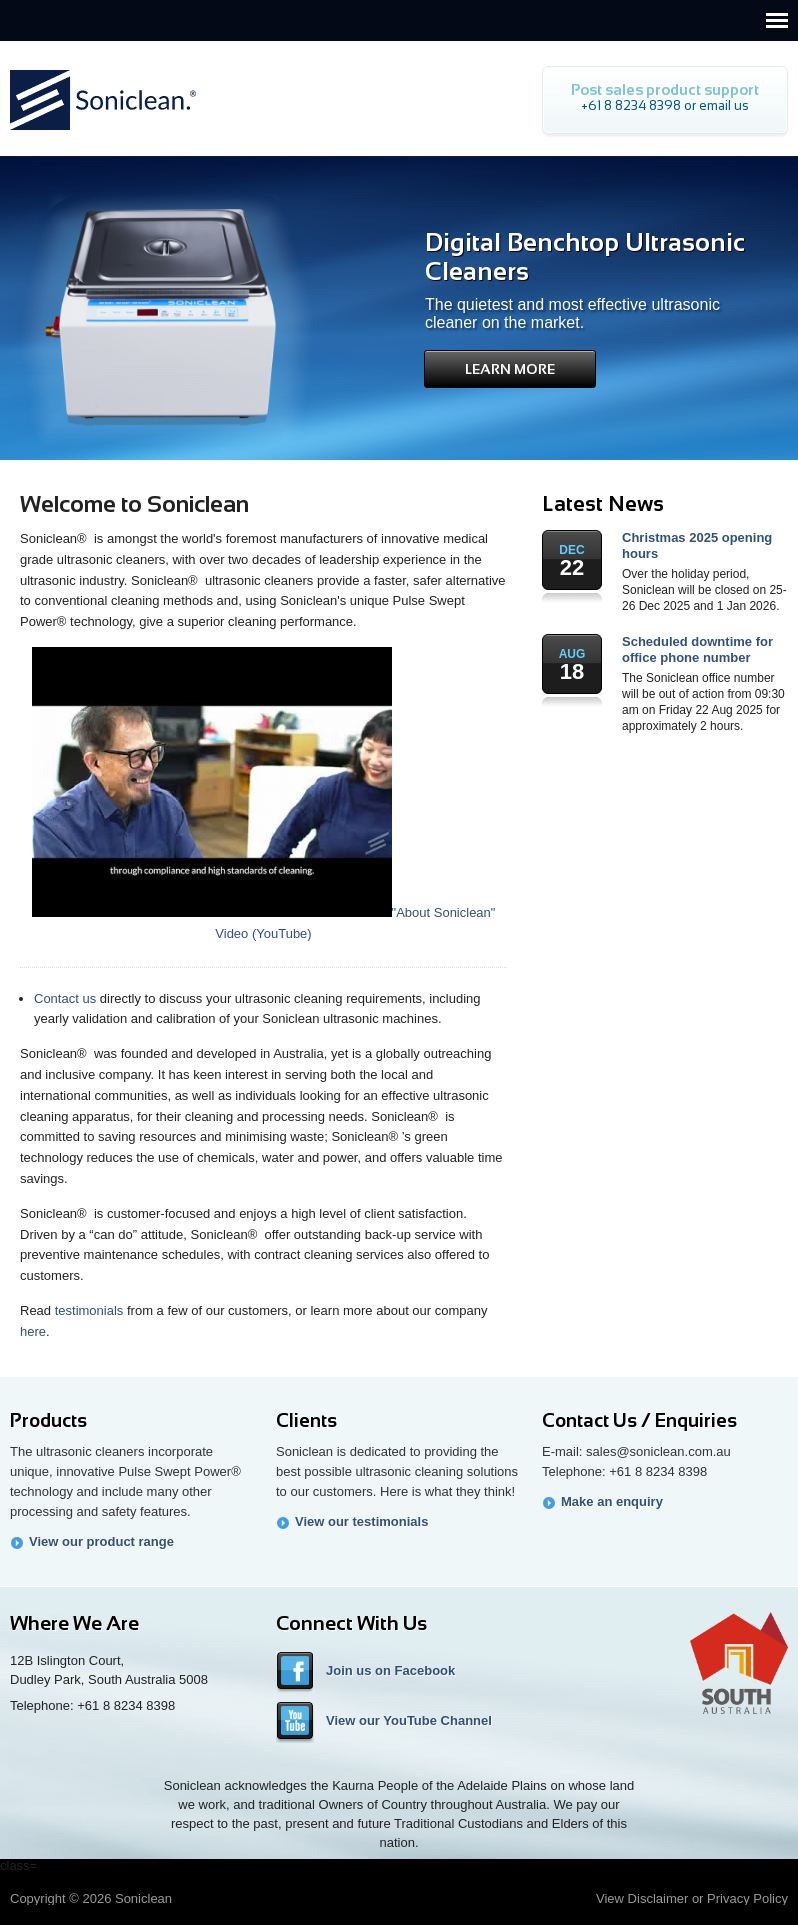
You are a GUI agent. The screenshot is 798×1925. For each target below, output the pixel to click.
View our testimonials (361, 1521)
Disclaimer (658, 1898)
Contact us (65, 998)
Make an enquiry (612, 1501)
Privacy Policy (747, 1898)
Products (48, 1420)
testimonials (89, 1310)
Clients (306, 1420)
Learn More (510, 369)
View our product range (101, 1541)
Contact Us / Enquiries (639, 1420)
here (33, 1331)
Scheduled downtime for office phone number (697, 649)
